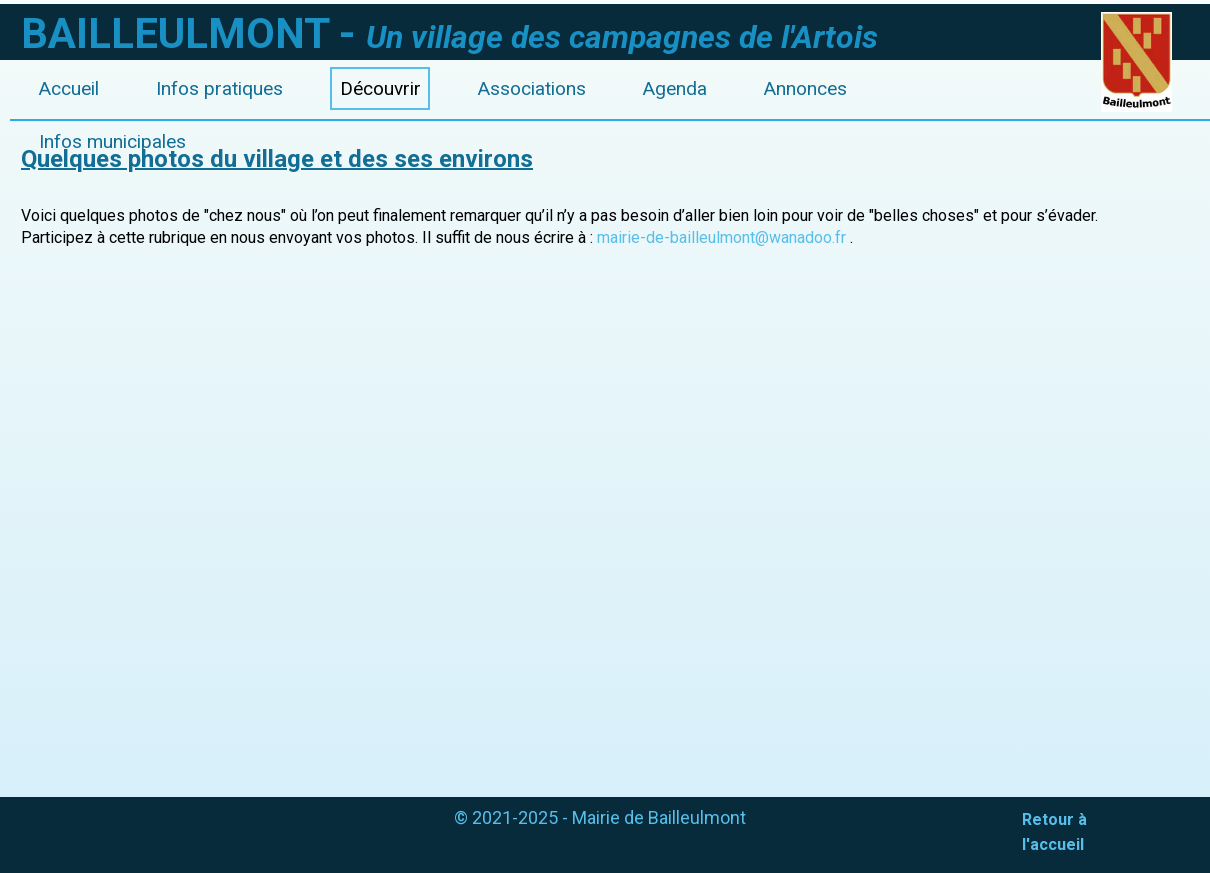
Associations (532, 88)
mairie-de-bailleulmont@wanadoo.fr (721, 237)
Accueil (69, 88)
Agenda (675, 88)
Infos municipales (112, 141)
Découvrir (380, 88)
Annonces (805, 88)
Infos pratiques (219, 88)
